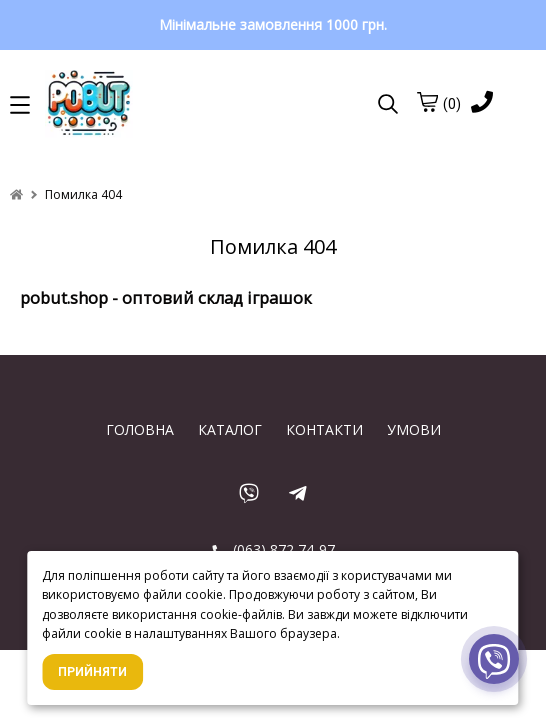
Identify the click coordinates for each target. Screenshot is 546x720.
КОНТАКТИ (324, 429)
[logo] (176, 105)
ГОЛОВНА (140, 429)
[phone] (482, 103)
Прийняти (92, 672)
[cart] (427, 102)
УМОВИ (414, 429)
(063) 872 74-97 (273, 549)
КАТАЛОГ (230, 429)
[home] (16, 194)
